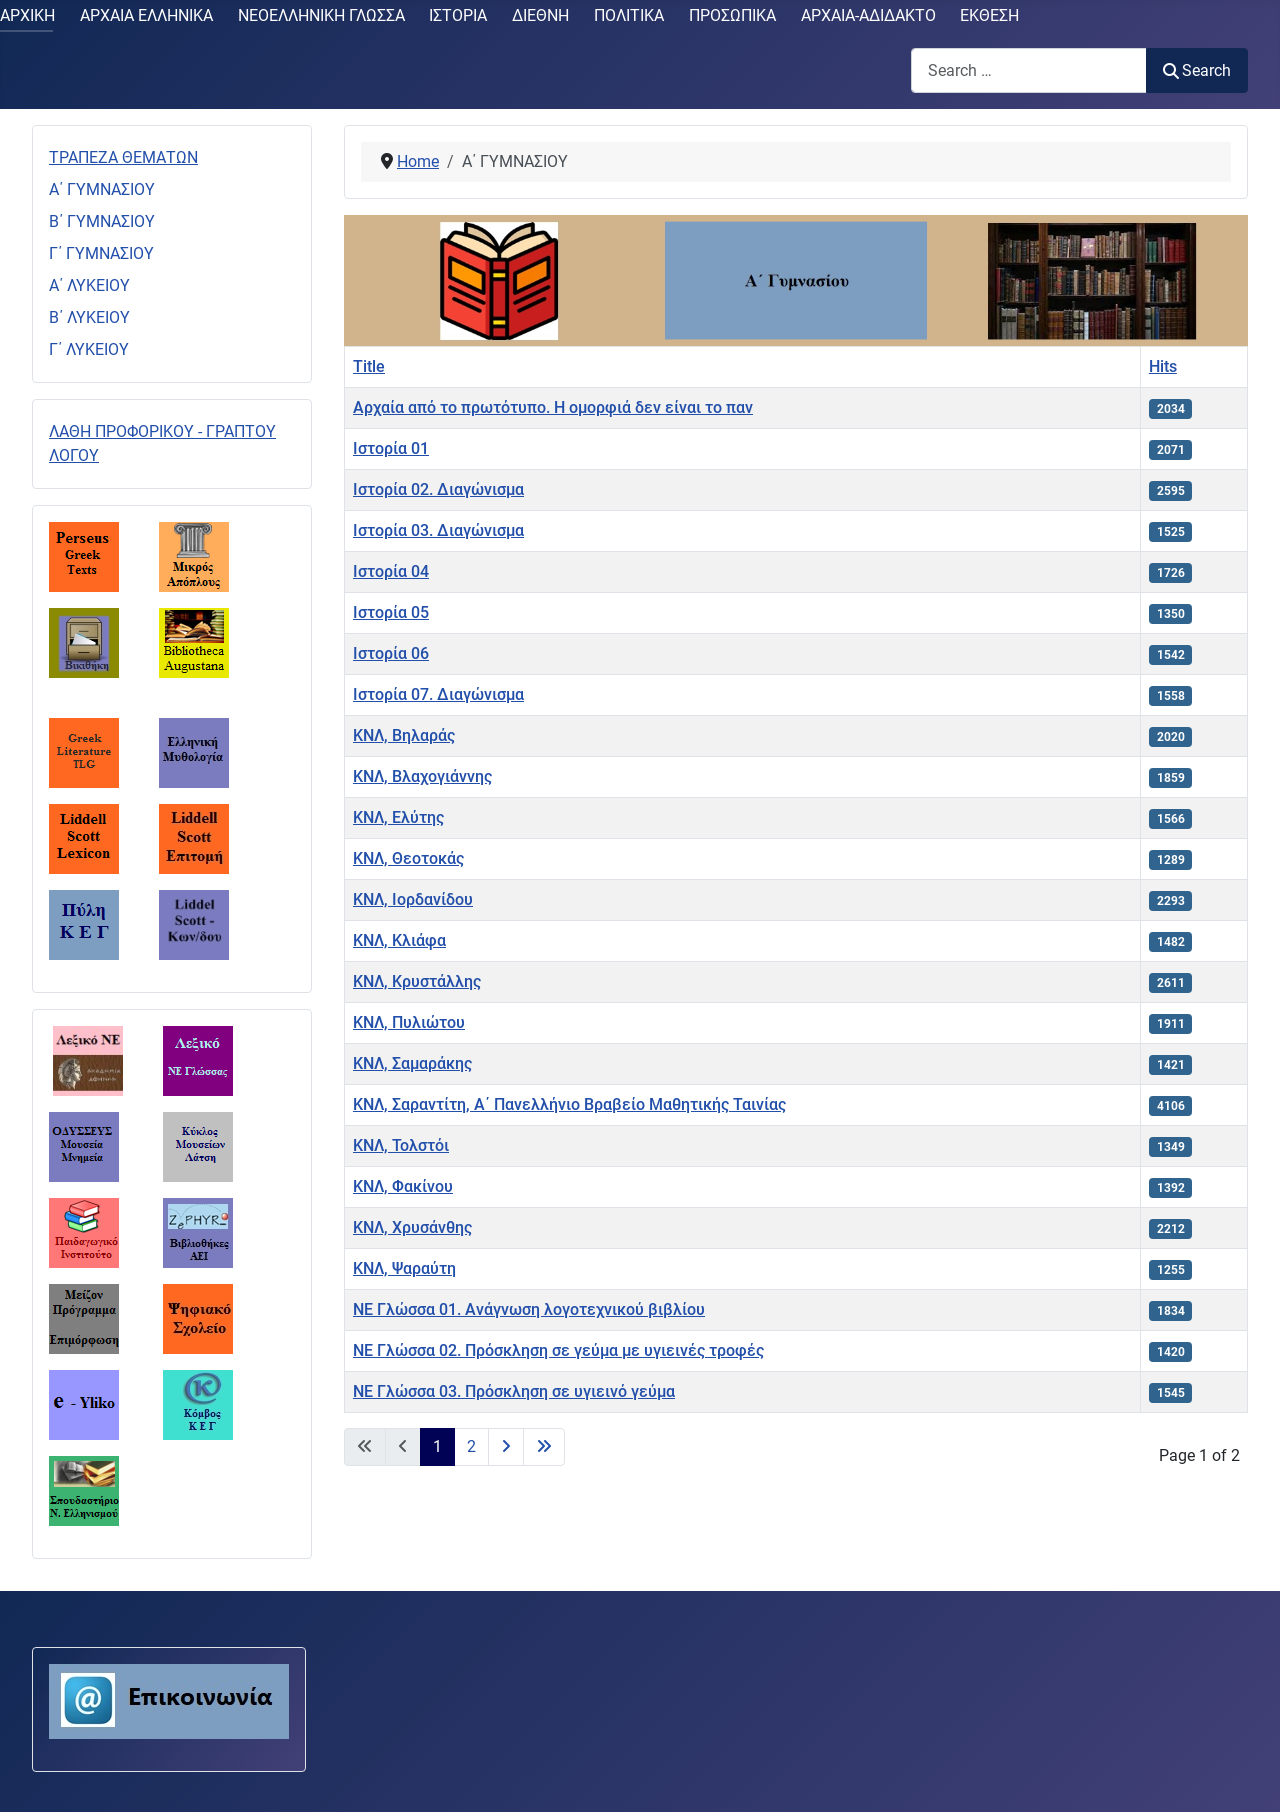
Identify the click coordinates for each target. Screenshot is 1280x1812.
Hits (1163, 366)
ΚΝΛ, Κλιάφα (399, 940)
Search (1197, 70)
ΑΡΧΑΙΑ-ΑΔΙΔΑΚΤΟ (868, 15)
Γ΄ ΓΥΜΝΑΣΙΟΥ (101, 253)
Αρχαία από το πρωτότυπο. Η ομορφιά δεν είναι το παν (553, 407)
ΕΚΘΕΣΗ (989, 15)
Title (369, 366)
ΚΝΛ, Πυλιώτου (409, 1022)
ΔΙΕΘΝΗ (540, 15)
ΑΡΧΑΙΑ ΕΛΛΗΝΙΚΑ (146, 15)
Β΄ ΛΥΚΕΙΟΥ (89, 317)
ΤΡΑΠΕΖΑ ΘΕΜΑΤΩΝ (123, 157)
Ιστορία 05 (391, 612)
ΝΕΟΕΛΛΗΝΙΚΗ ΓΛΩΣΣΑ (321, 15)
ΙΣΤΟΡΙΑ (458, 15)
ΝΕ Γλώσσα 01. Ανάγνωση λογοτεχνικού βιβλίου (529, 1309)
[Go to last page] (544, 1447)
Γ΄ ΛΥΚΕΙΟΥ (89, 349)
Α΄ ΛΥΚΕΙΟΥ (89, 285)
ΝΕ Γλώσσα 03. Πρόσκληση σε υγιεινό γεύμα (514, 1391)
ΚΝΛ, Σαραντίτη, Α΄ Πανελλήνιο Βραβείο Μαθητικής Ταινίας (569, 1104)
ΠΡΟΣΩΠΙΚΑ (732, 15)
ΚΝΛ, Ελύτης (398, 817)
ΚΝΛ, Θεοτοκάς (408, 858)
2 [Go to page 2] (471, 1446)
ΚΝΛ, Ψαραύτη (404, 1268)
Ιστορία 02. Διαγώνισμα (438, 489)
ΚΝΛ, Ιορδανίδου (413, 899)
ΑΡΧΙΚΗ (27, 15)
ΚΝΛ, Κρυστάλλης (417, 981)
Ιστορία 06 (391, 653)
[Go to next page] (506, 1447)
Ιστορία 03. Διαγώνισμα (438, 530)
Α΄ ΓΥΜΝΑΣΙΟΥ (102, 189)
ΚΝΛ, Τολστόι (401, 1145)
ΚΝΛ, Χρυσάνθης (412, 1227)
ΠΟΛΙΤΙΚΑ (629, 15)
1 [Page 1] (437, 1446)
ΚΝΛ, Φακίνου (403, 1186)
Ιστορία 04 (391, 571)
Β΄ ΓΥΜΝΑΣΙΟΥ (102, 221)
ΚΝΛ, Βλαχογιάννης (422, 776)
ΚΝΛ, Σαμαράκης (412, 1063)
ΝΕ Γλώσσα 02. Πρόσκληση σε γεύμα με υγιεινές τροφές (558, 1350)
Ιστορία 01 (391, 448)
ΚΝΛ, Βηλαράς (404, 735)
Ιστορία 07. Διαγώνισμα (438, 694)
